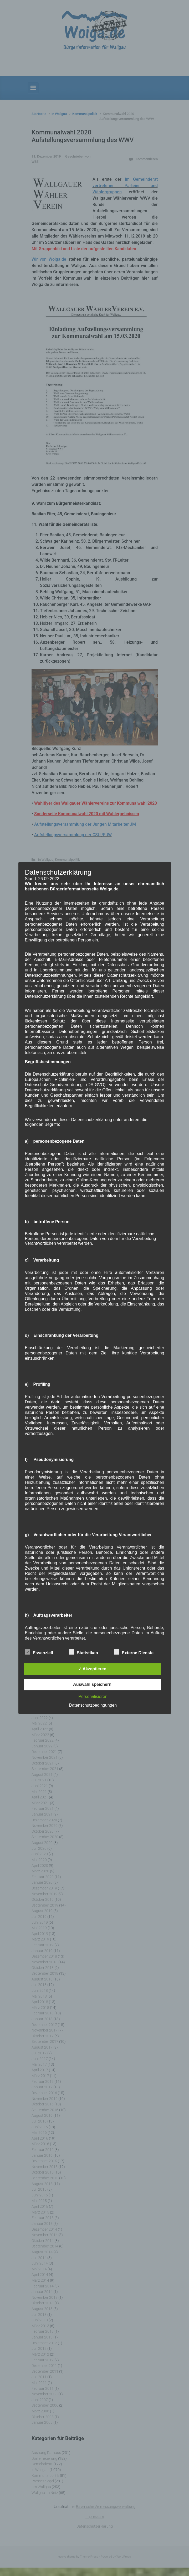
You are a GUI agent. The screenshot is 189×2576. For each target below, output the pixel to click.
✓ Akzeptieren (92, 1669)
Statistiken (83, 1652)
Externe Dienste (134, 1652)
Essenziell (39, 1652)
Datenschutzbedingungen (93, 1705)
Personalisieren (92, 1696)
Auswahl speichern (92, 1684)
